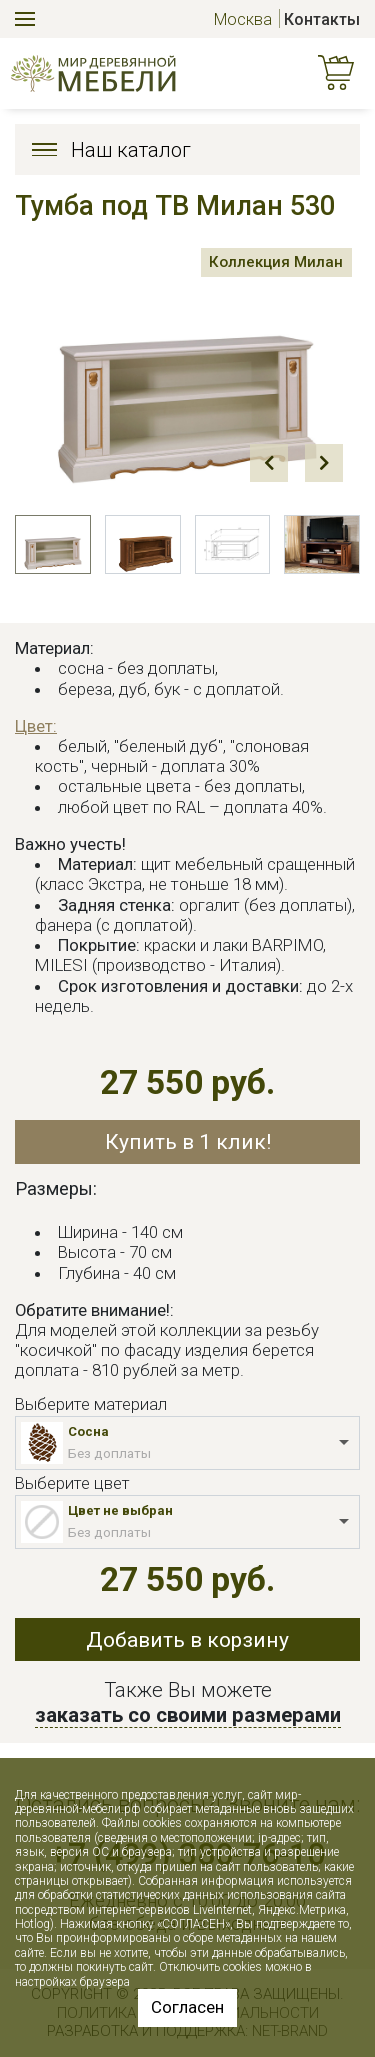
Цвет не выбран (120, 1510)
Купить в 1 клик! (188, 1141)
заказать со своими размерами (188, 1715)
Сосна (88, 1431)
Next (324, 463)
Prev (269, 463)
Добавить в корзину (187, 1639)
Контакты (322, 19)
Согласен (187, 2007)
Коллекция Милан (276, 262)
